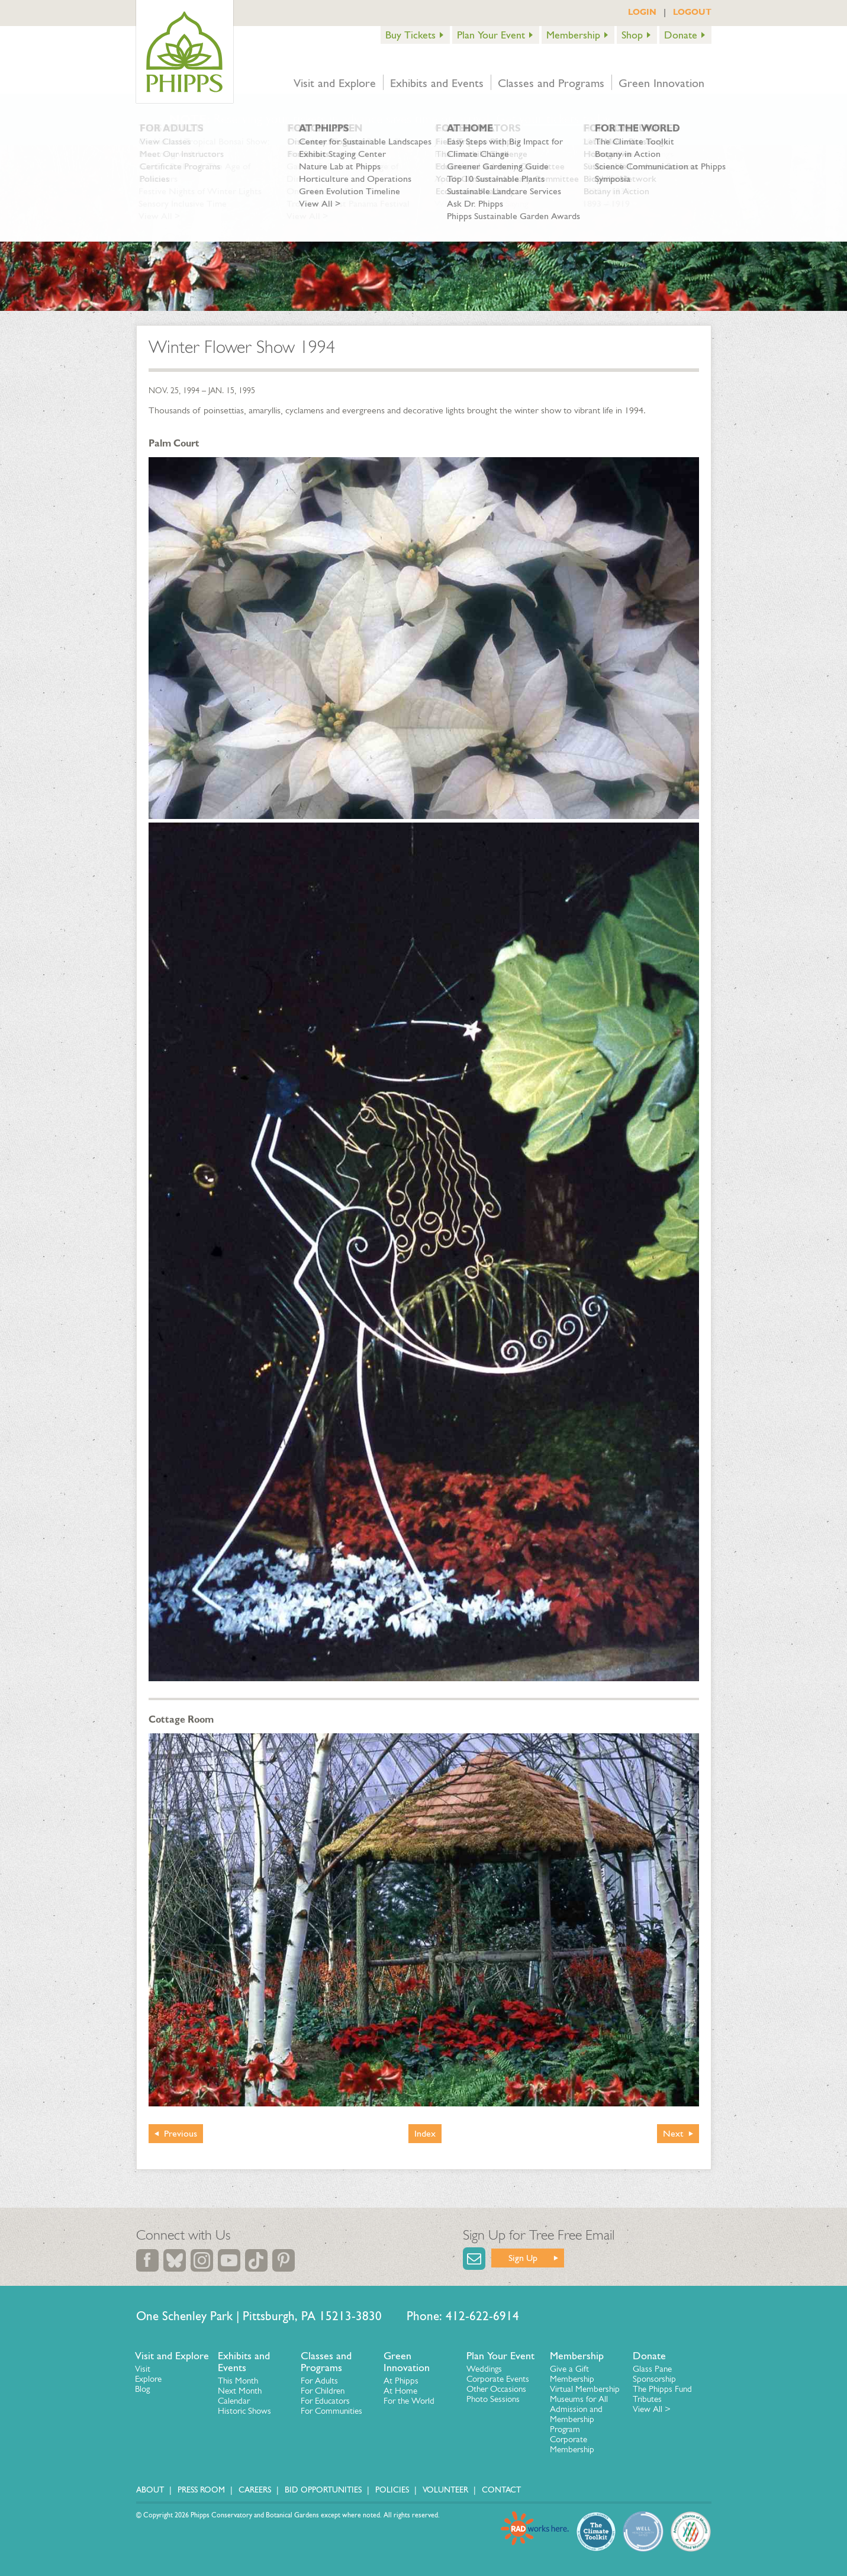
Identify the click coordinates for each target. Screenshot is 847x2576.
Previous (180, 2133)
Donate (680, 34)
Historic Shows (244, 2410)
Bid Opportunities (323, 2490)
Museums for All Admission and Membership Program (579, 2414)
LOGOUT (692, 12)
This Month (238, 2380)
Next (673, 2133)
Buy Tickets (410, 34)
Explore (148, 2378)
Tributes (647, 2399)
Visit (142, 2368)
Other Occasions (496, 2389)
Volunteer (445, 2490)
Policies (392, 2490)
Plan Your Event (491, 34)
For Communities (331, 2410)
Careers (255, 2490)
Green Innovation (661, 83)
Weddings (484, 2368)
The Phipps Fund (662, 2389)
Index (425, 2133)
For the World (409, 2400)
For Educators (325, 2400)
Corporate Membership (572, 2444)
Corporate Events (497, 2378)
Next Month (240, 2390)
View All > (652, 2409)
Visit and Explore (335, 83)
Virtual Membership (585, 2389)
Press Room (201, 2490)
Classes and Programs (551, 83)
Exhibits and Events (437, 83)
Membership (573, 34)
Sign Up (522, 2257)
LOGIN (642, 12)
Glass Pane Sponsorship (654, 2373)
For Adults (319, 2380)
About (150, 2490)
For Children (322, 2390)
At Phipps (401, 2380)
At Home (400, 2390)
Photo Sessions (493, 2399)
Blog (142, 2389)
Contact (501, 2490)
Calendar (234, 2400)
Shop (632, 34)
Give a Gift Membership (572, 2373)
